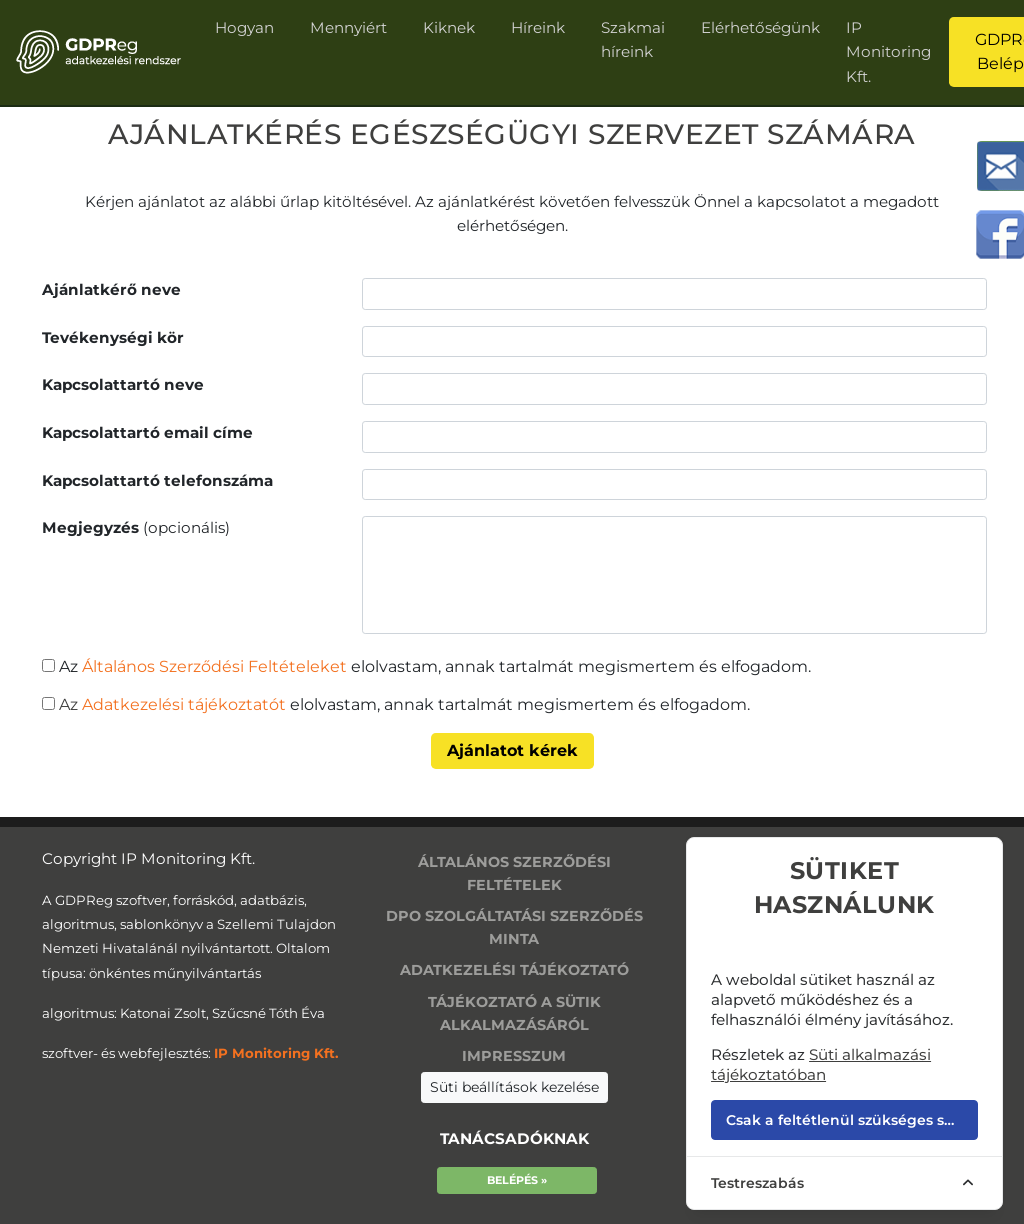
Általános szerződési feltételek (514, 873)
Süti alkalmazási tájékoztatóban (821, 1064)
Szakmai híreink (633, 39)
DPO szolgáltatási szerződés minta (514, 927)
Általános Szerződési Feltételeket (214, 666)
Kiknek (449, 27)
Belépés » (517, 1180)
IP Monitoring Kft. (888, 52)
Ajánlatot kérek (512, 750)
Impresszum (514, 1056)
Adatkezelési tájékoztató (514, 970)
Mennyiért (348, 27)
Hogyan (244, 27)
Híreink (538, 27)
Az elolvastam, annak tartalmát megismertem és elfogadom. (435, 666)
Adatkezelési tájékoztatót (182, 704)
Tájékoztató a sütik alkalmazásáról (514, 1013)
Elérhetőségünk (760, 27)
